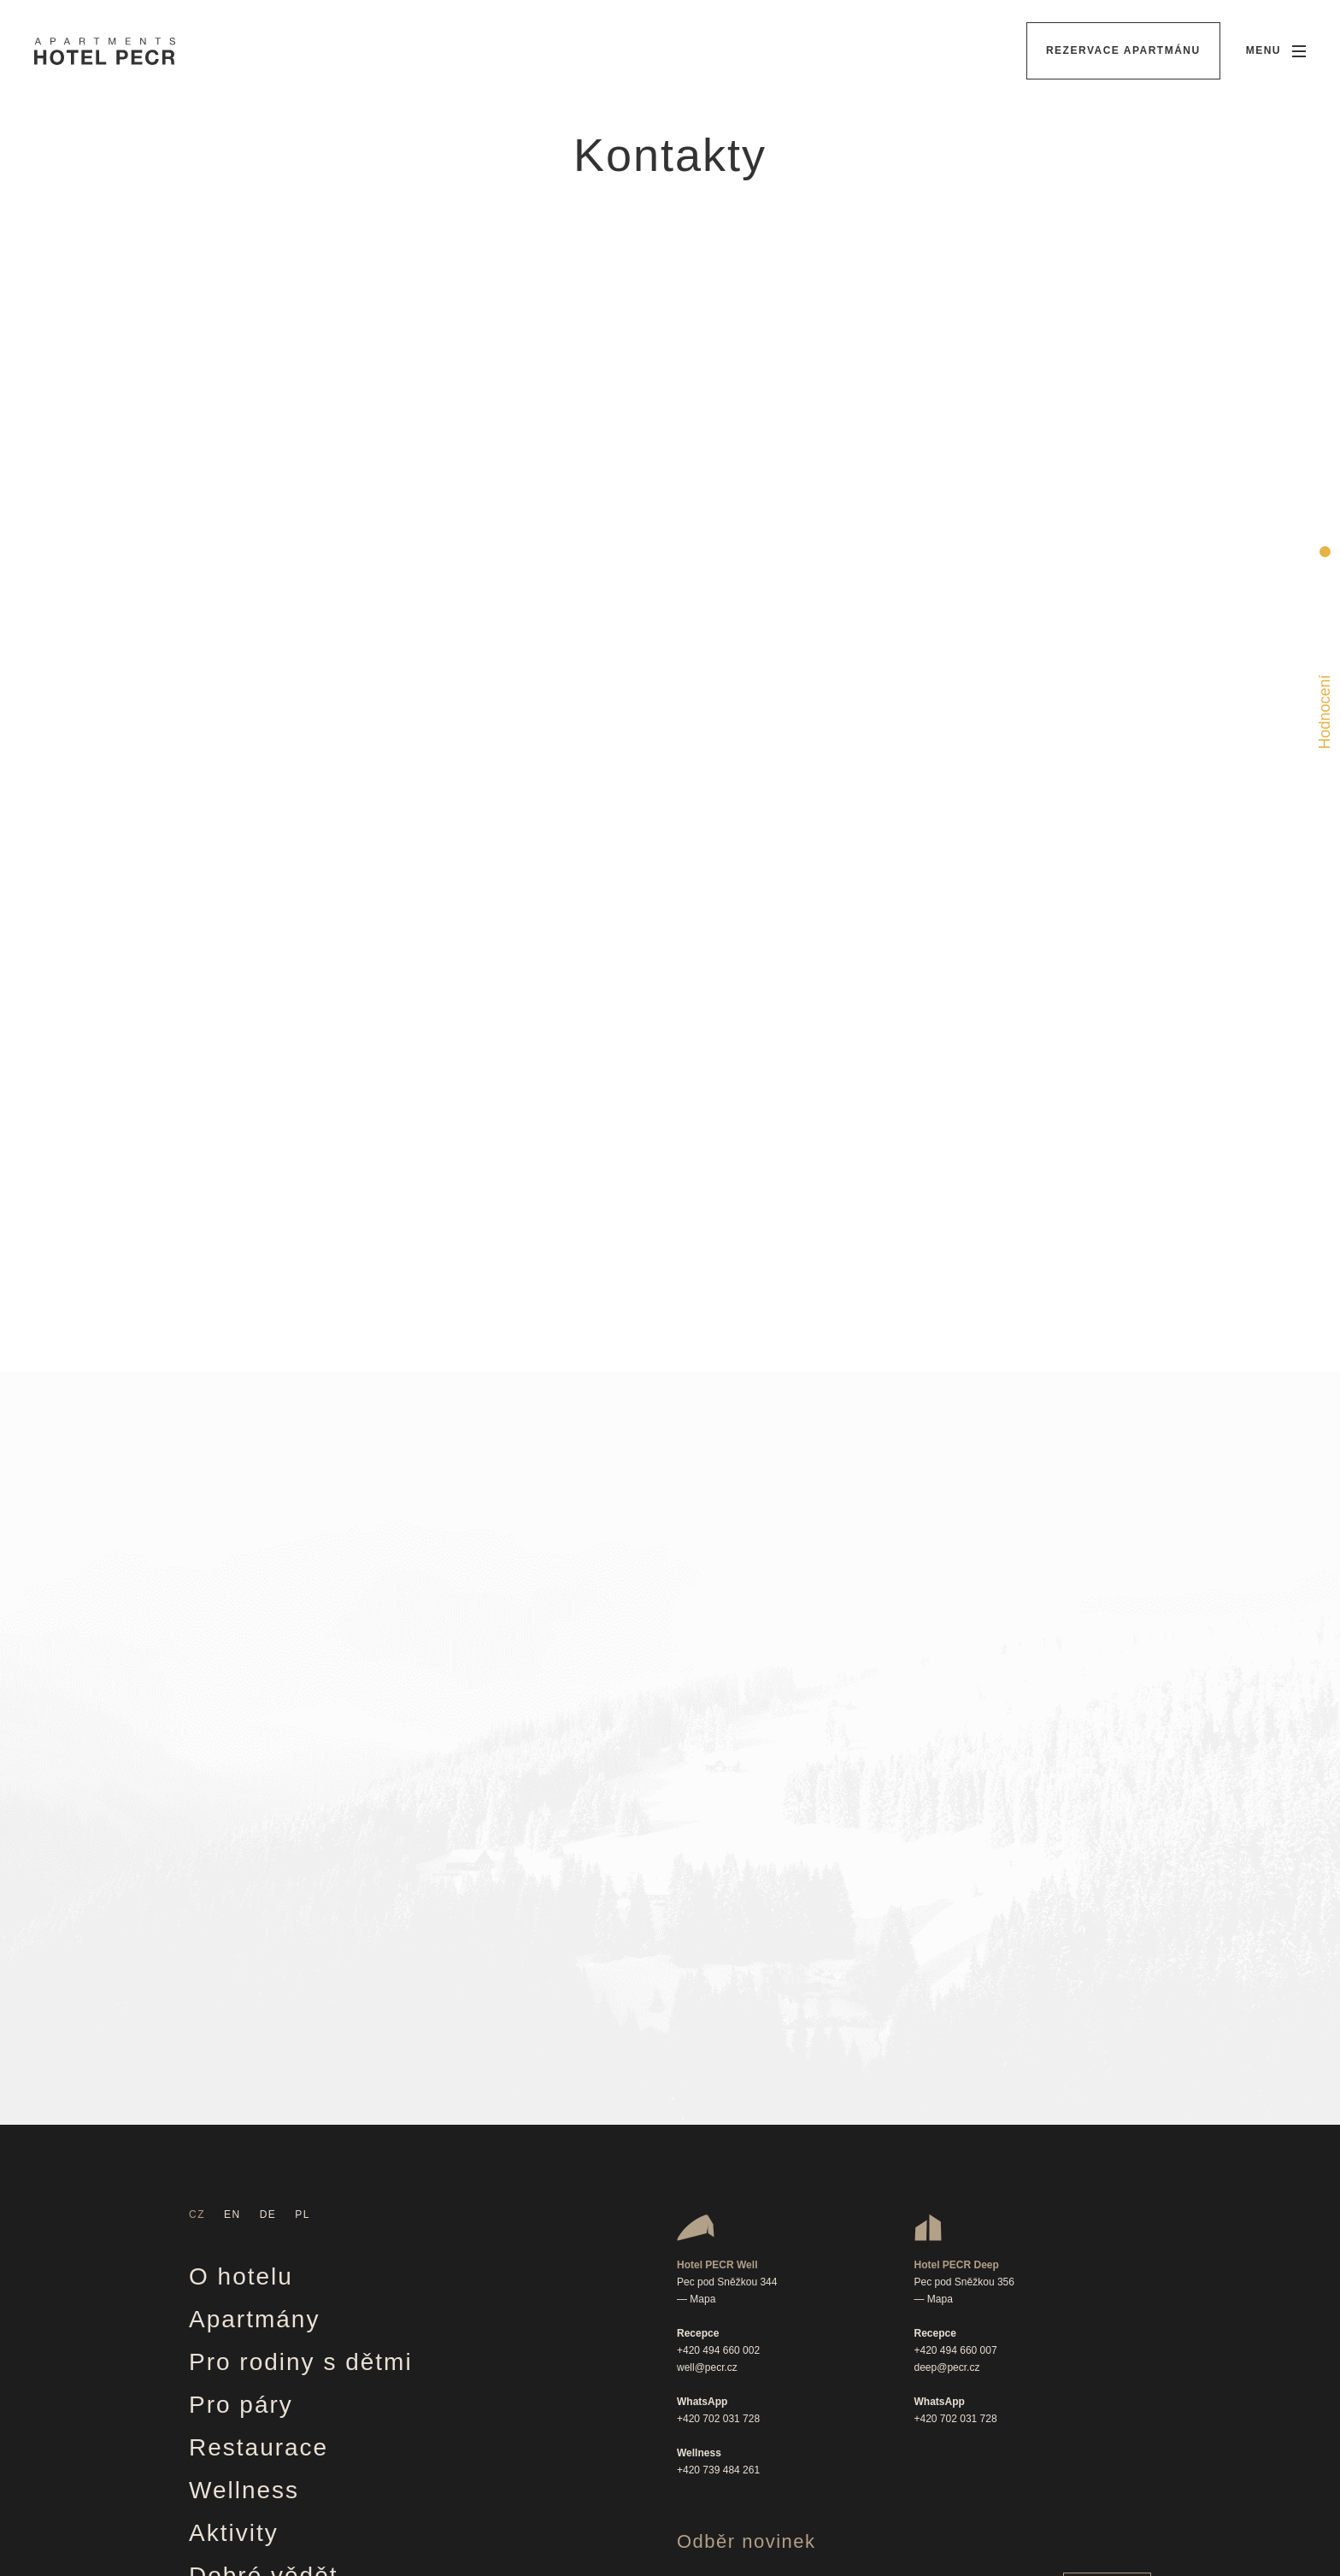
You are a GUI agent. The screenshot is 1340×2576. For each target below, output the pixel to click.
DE (268, 1863)
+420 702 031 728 (718, 2067)
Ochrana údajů (278, 2480)
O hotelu (241, 1925)
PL (302, 1863)
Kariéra (233, 2395)
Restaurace (258, 2096)
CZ (197, 1863)
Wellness (244, 2139)
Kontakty (242, 2438)
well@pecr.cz (707, 2016)
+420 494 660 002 (718, 1999)
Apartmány (254, 1968)
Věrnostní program (302, 2310)
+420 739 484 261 (718, 2119)
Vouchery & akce (291, 2267)
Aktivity (234, 2181)
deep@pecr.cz (947, 2016)
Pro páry (241, 2053)
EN (232, 1863)
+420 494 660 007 (955, 1999)
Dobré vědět (263, 2224)
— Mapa (696, 1948)
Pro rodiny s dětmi (301, 2010)
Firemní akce (268, 2352)
